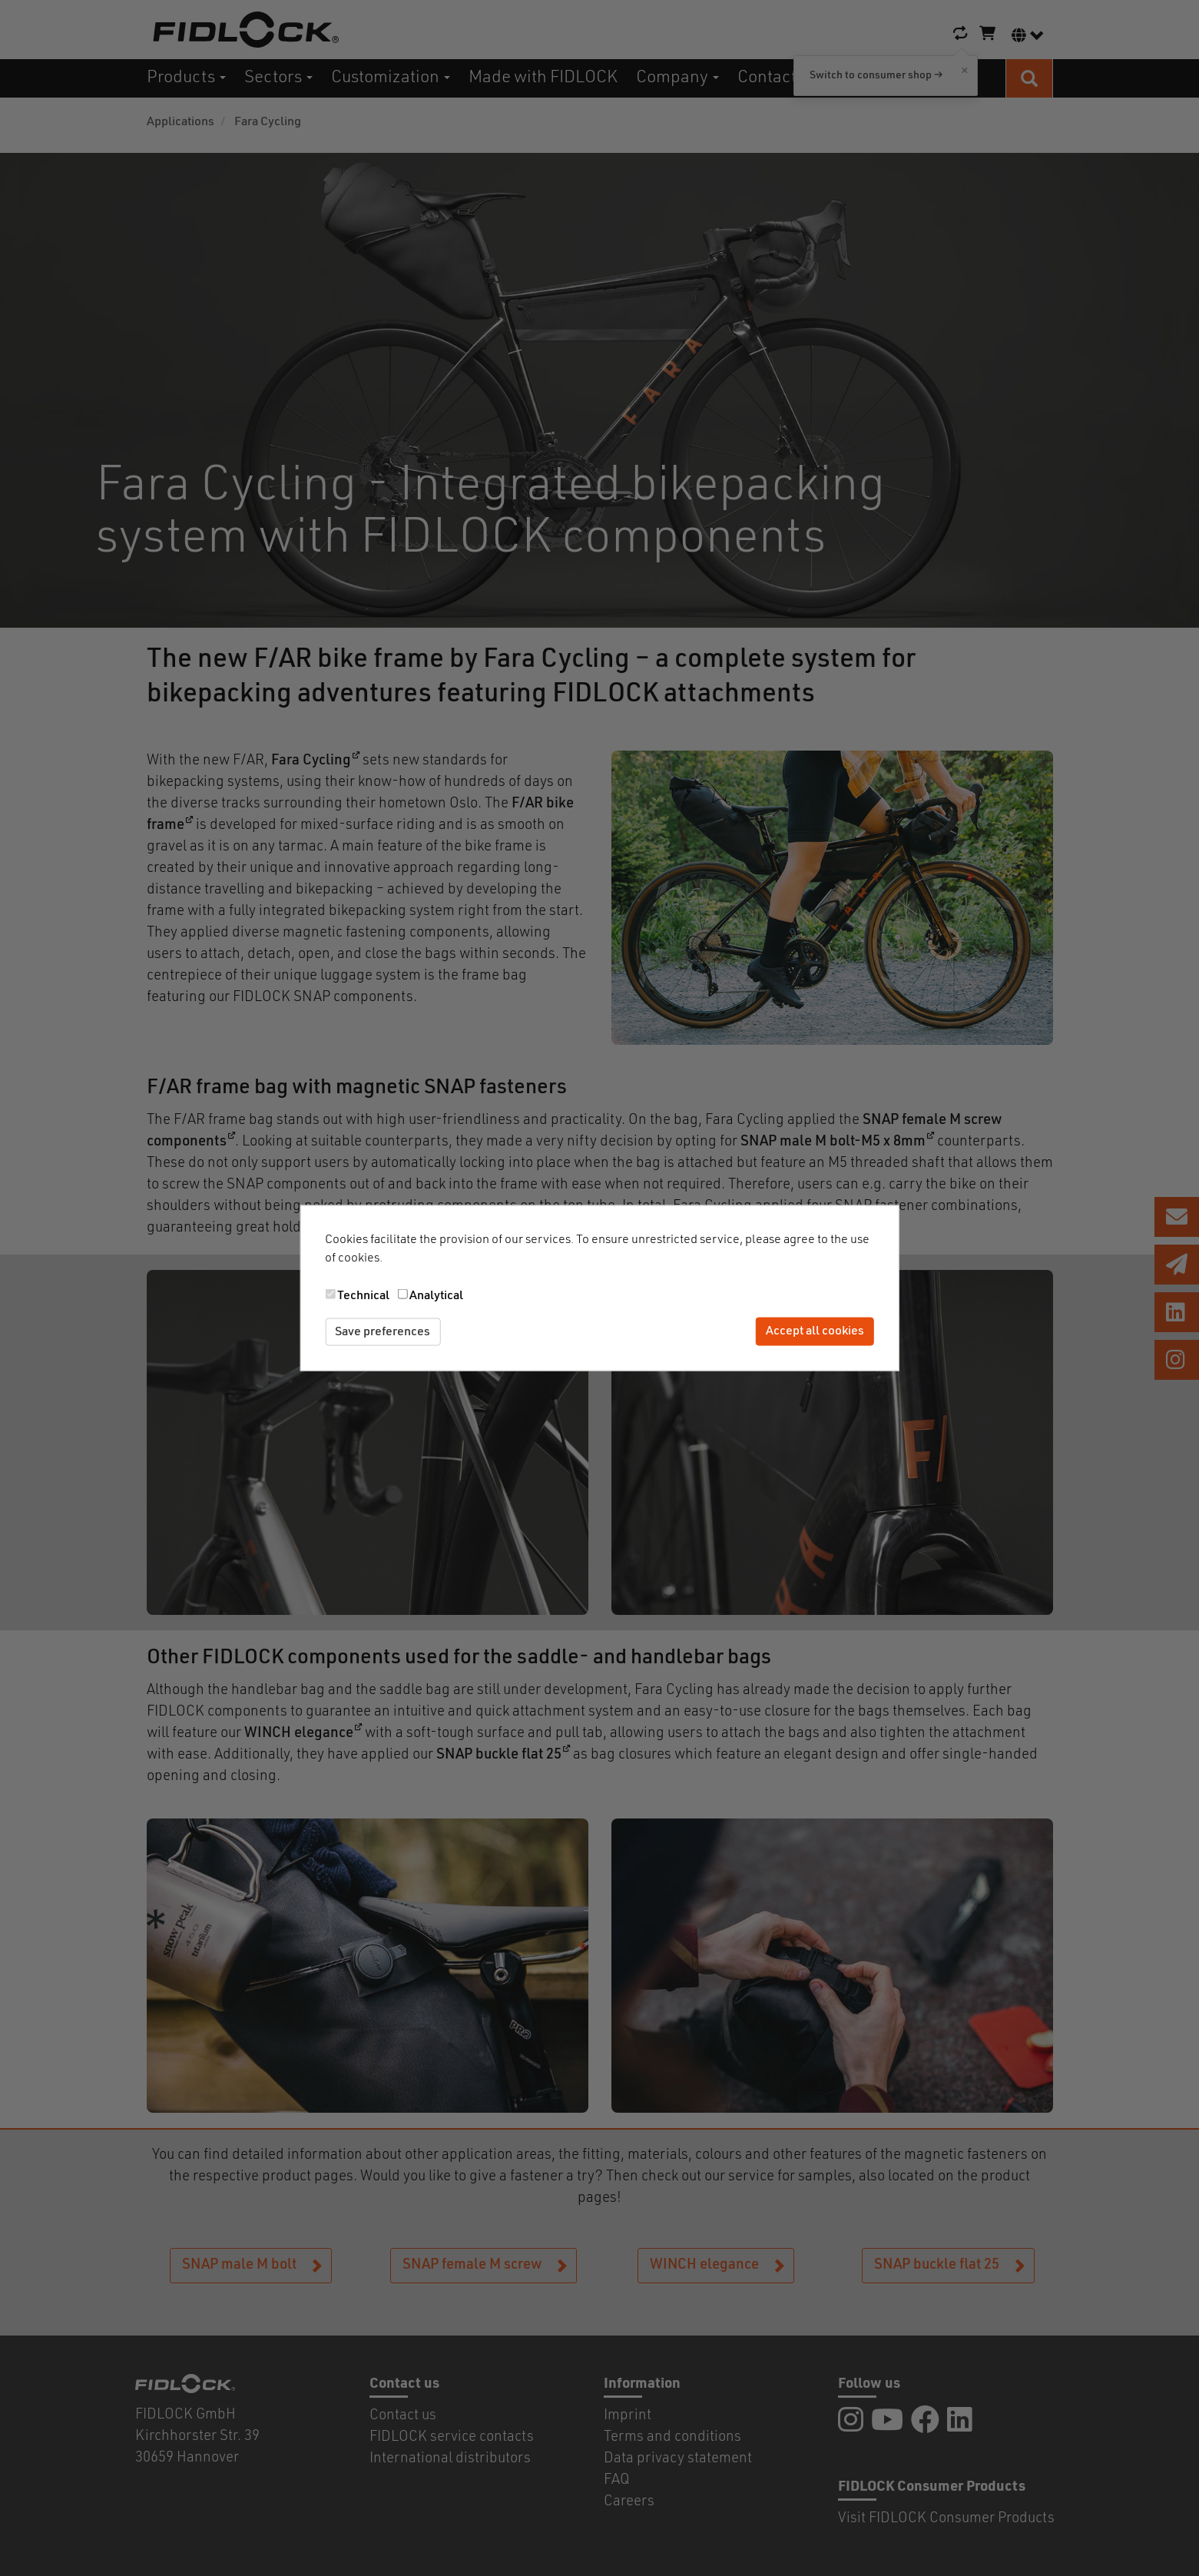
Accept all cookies (815, 1331)
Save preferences (382, 1331)
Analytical (436, 1295)
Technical (363, 1295)
